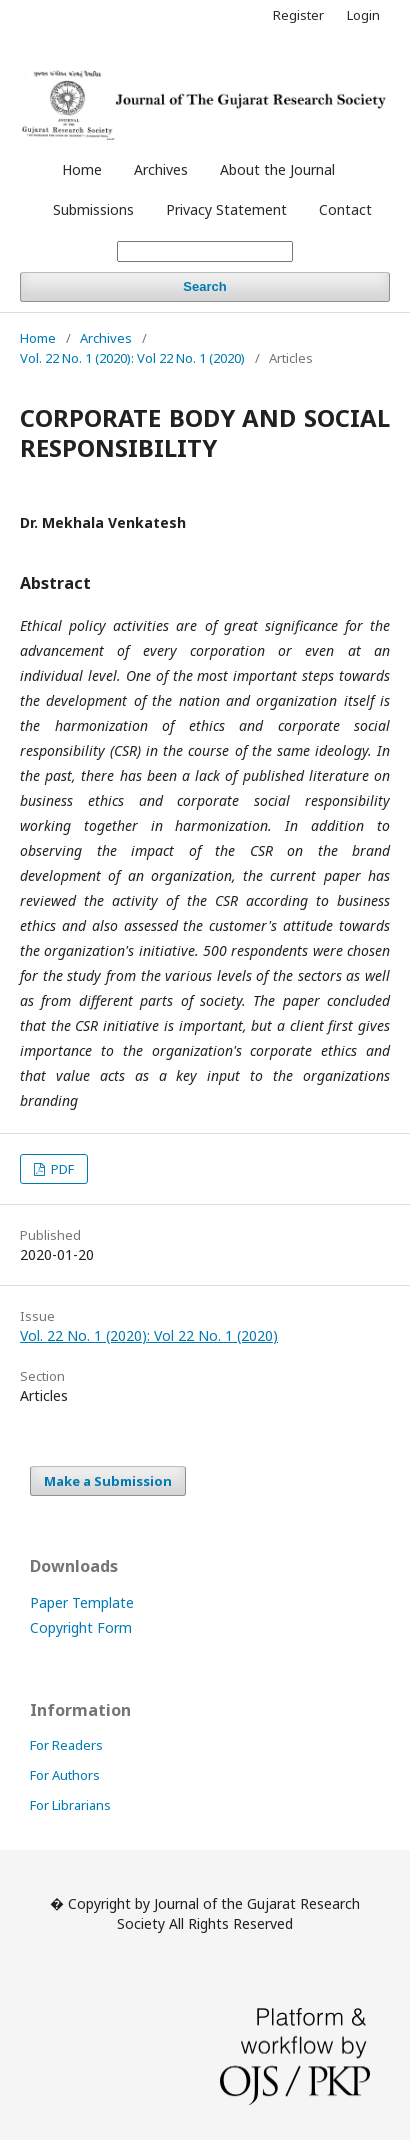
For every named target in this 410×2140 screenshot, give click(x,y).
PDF (61, 1169)
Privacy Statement (226, 209)
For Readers (66, 1745)
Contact (345, 209)
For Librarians (70, 1805)
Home (82, 169)
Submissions (93, 209)
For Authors (65, 1775)
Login (363, 15)
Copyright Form (81, 1627)
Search (204, 286)
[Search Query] (205, 251)
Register (298, 15)
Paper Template (82, 1602)
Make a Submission (108, 1481)
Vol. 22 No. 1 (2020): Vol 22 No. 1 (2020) (132, 358)
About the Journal (277, 169)
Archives (161, 169)
